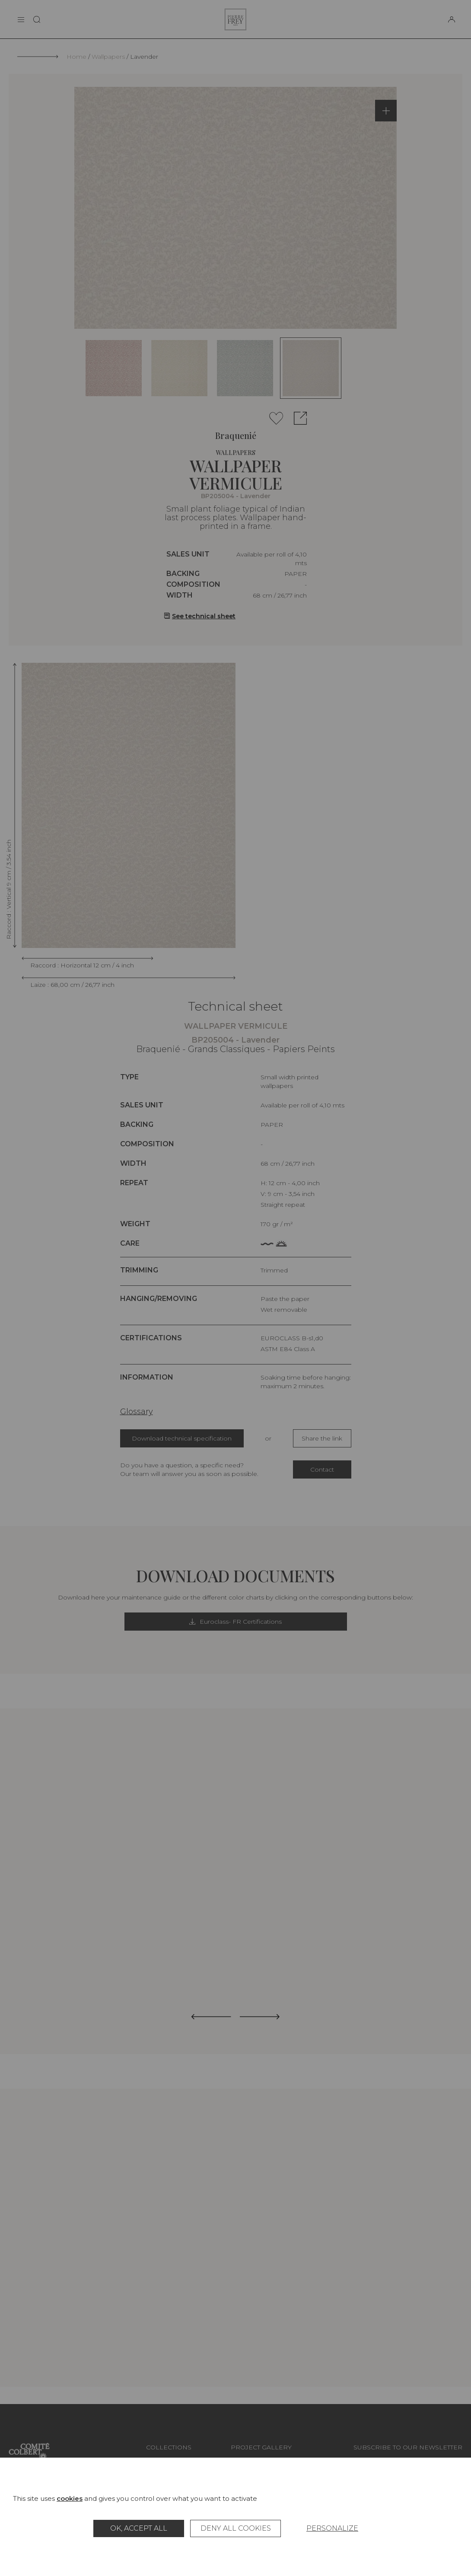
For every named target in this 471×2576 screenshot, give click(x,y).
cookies (70, 2498)
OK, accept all (138, 2528)
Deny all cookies (235, 2528)
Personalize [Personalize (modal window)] (332, 2528)
